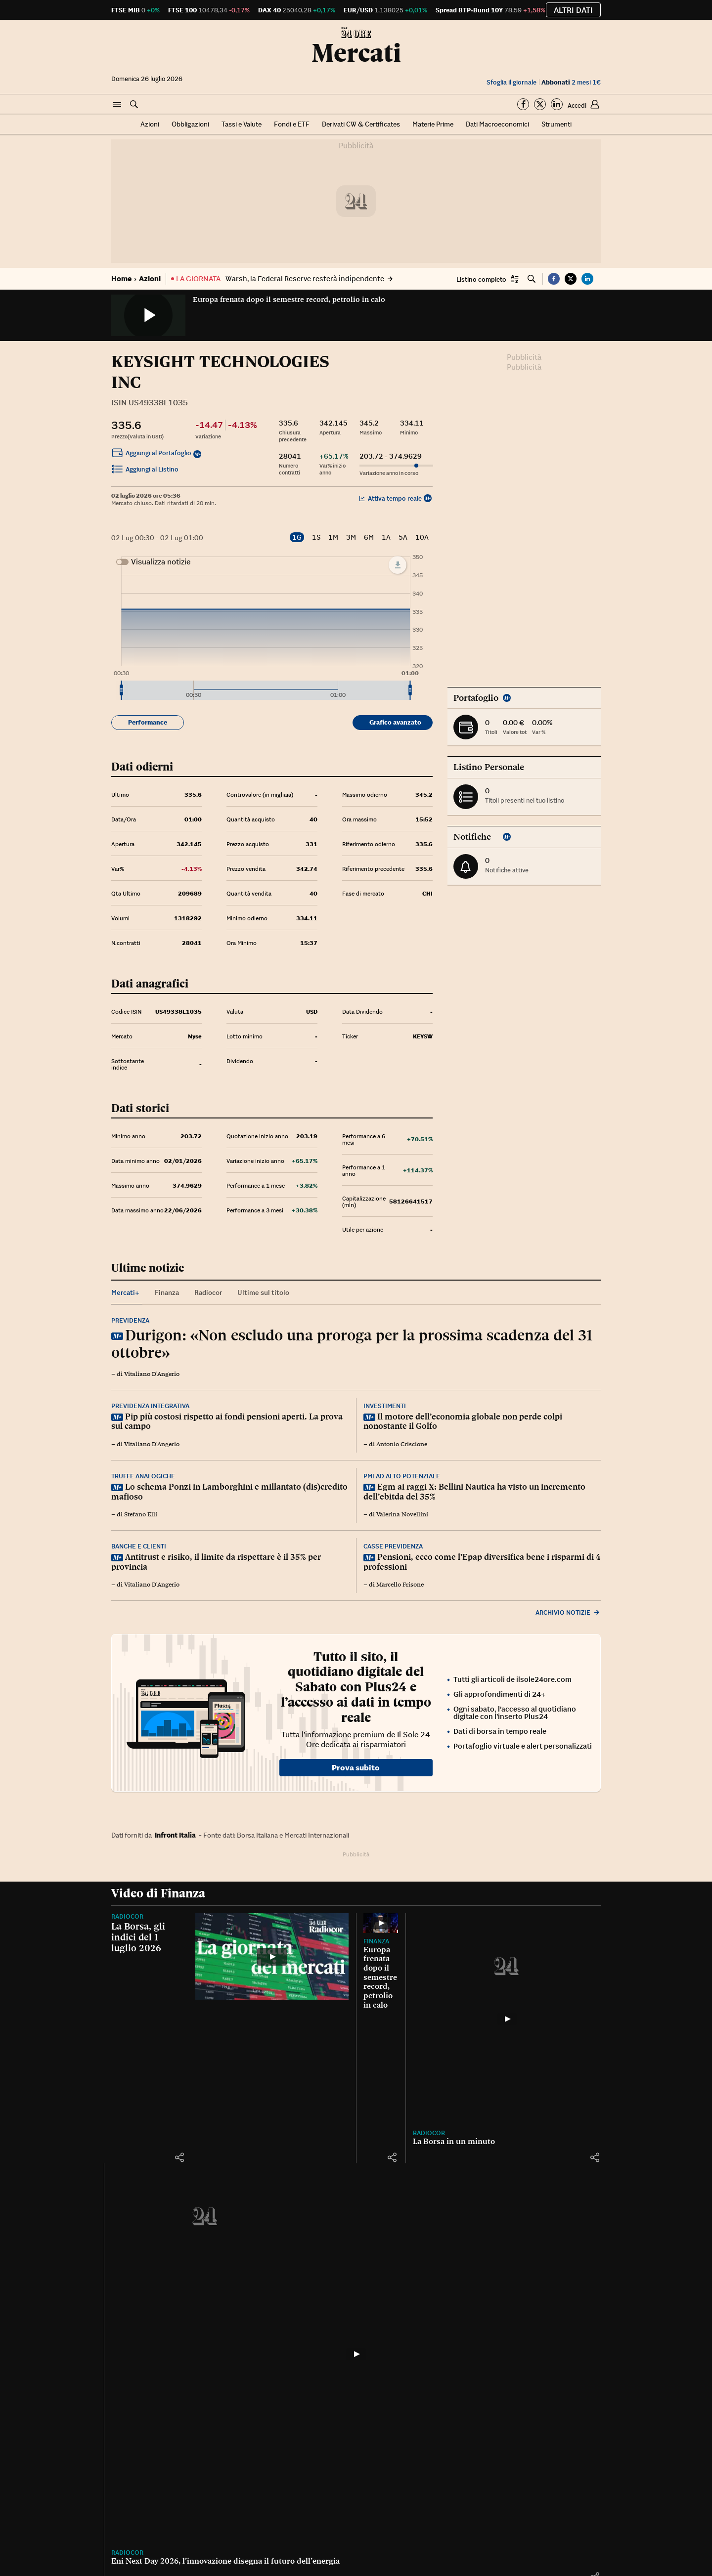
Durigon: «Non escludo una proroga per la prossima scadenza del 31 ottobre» (351, 1344)
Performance (147, 722)
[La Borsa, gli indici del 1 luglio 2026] (272, 1956)
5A (403, 537)
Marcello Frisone (400, 1585)
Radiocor (127, 1916)
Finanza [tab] (167, 1292)
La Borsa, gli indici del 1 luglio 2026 (138, 1937)
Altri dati (573, 10)
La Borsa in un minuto (454, 2141)
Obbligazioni (190, 124)
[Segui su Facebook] (523, 104)
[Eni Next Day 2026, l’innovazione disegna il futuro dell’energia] (356, 2354)
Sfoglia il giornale (511, 82)
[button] (117, 104)
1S (316, 537)
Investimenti (384, 1406)
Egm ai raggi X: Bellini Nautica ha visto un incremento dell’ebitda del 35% (474, 1491)
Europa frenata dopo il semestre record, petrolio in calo (289, 299)
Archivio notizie (568, 1612)
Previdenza (130, 1320)
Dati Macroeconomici (497, 124)
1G (297, 537)
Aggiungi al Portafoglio (151, 454)
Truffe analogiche (143, 1476)
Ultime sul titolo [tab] (263, 1292)
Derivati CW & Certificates (361, 124)
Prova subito (356, 1767)
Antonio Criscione (401, 1444)
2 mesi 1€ (571, 82)
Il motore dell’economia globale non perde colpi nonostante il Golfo (462, 1421)
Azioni (149, 124)
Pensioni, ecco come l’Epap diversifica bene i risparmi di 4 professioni (482, 1561)
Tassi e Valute (242, 124)
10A (422, 537)
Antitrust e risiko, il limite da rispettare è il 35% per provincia (216, 1561)
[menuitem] (265, 690)
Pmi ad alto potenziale (401, 1476)
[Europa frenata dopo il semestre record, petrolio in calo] (380, 1922)
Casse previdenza (393, 1546)
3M (351, 537)
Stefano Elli (140, 1514)
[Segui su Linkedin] (557, 104)
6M (369, 537)
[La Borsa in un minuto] (507, 2019)
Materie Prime (432, 124)
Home (121, 278)
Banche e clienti (138, 1546)
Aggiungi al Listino (144, 470)
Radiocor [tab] (208, 1292)
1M (333, 537)
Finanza (376, 1941)
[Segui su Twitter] (540, 104)
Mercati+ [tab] (125, 1292)
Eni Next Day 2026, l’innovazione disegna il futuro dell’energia (225, 2561)
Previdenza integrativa (150, 1406)
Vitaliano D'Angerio (151, 1374)
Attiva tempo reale (390, 498)
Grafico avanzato (395, 722)
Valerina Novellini (402, 1514)
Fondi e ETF (292, 124)
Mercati (356, 53)
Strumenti (556, 124)
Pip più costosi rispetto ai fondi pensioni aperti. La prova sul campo (227, 1421)
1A (386, 537)
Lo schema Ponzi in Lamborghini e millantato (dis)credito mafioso (229, 1491)
